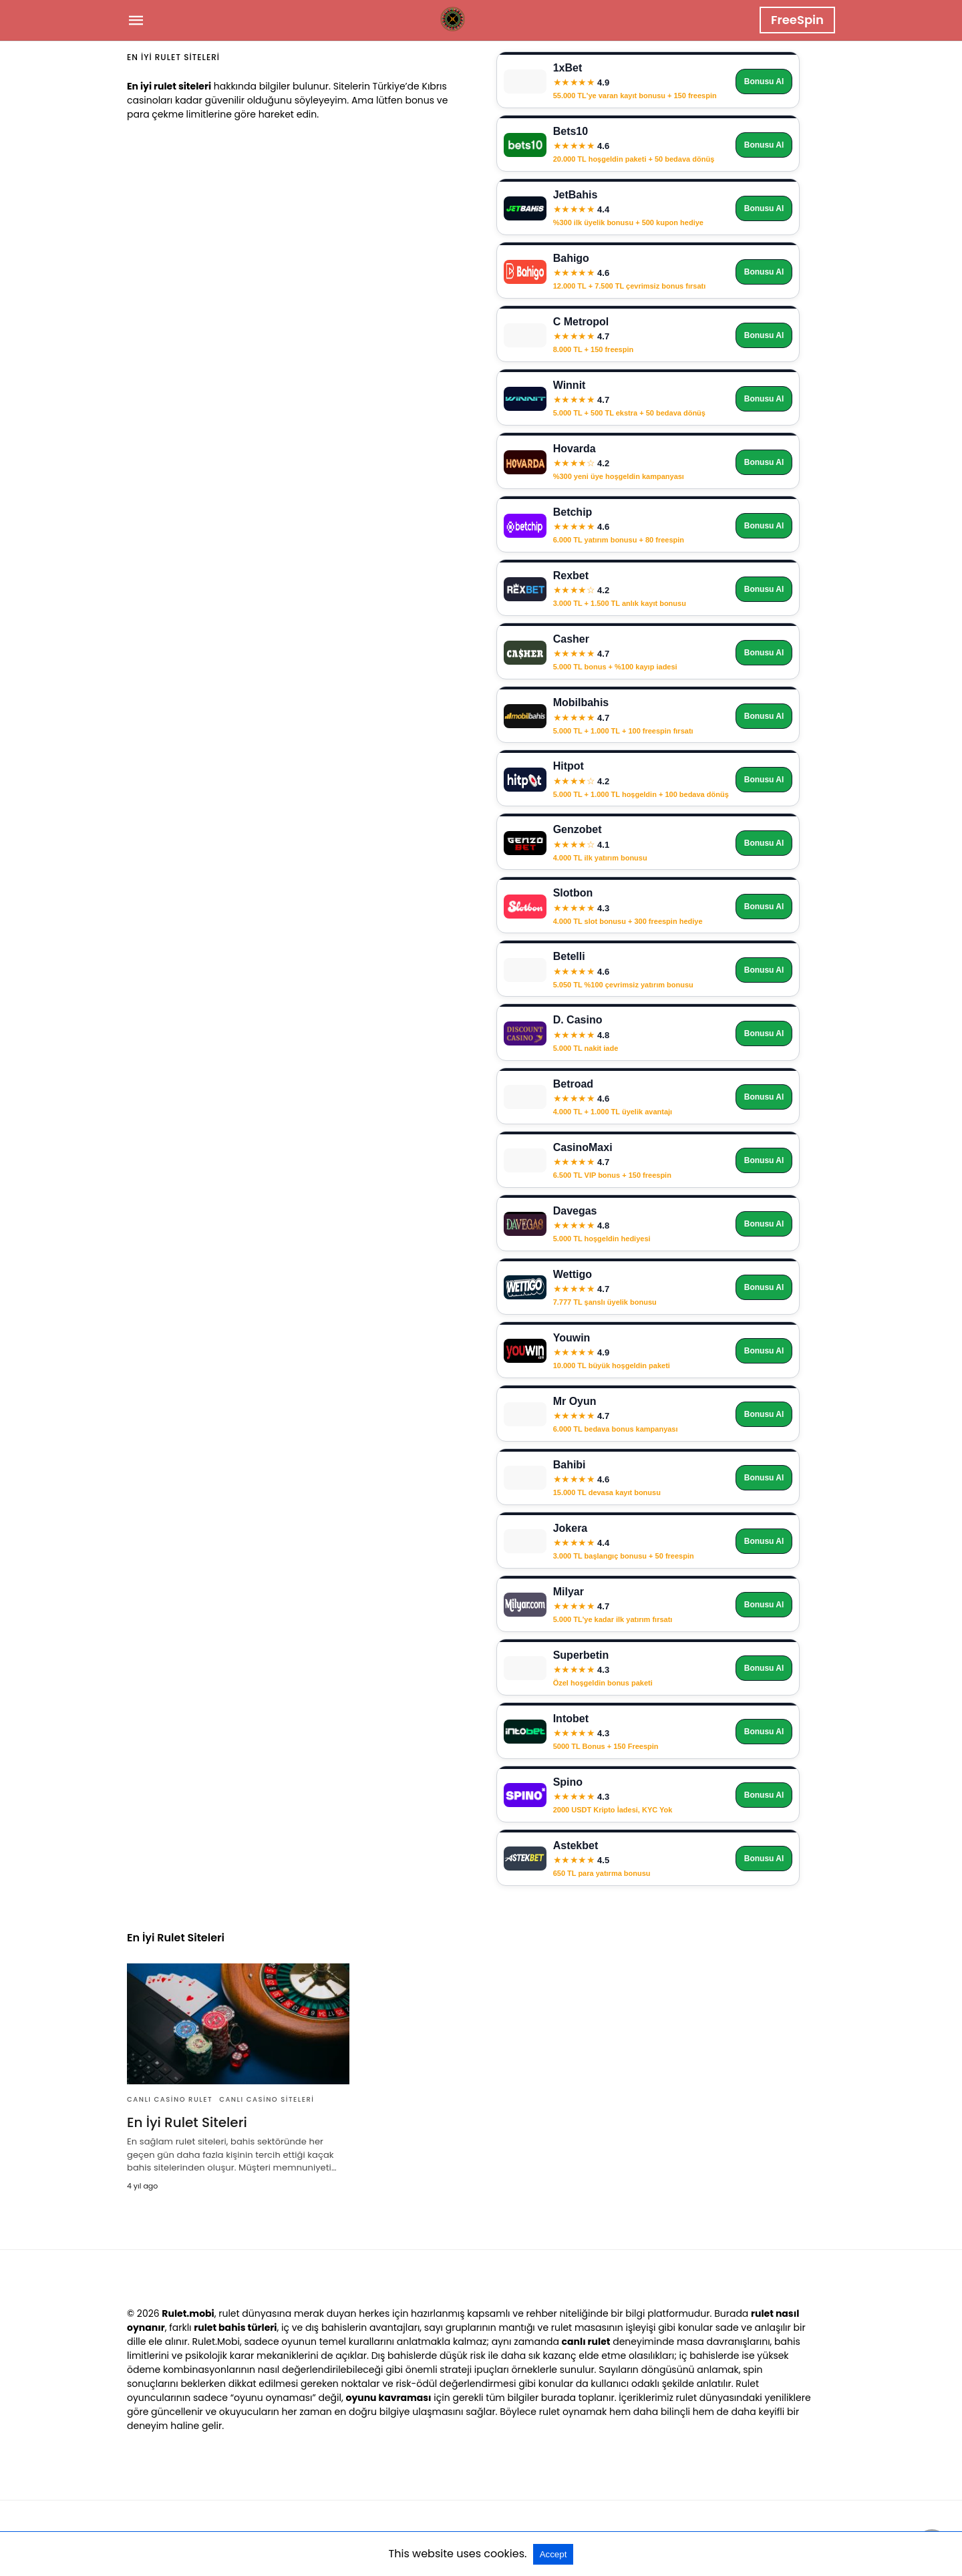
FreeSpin (797, 19)
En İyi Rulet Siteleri (187, 2122)
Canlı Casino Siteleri (266, 2099)
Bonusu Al (764, 81)
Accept (553, 2554)
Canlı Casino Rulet (169, 2099)
